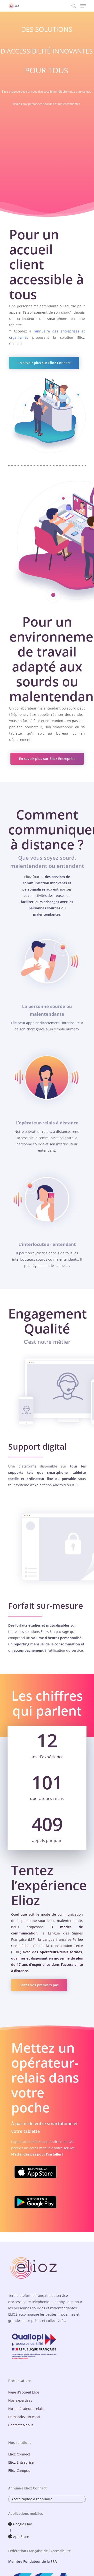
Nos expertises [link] (20, 2400)
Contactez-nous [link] (20, 2425)
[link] (14, 6)
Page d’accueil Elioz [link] (23, 2392)
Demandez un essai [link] (24, 2416)
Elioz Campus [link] (19, 2470)
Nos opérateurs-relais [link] (26, 2408)
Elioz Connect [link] (19, 2454)
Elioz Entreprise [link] (21, 2462)
